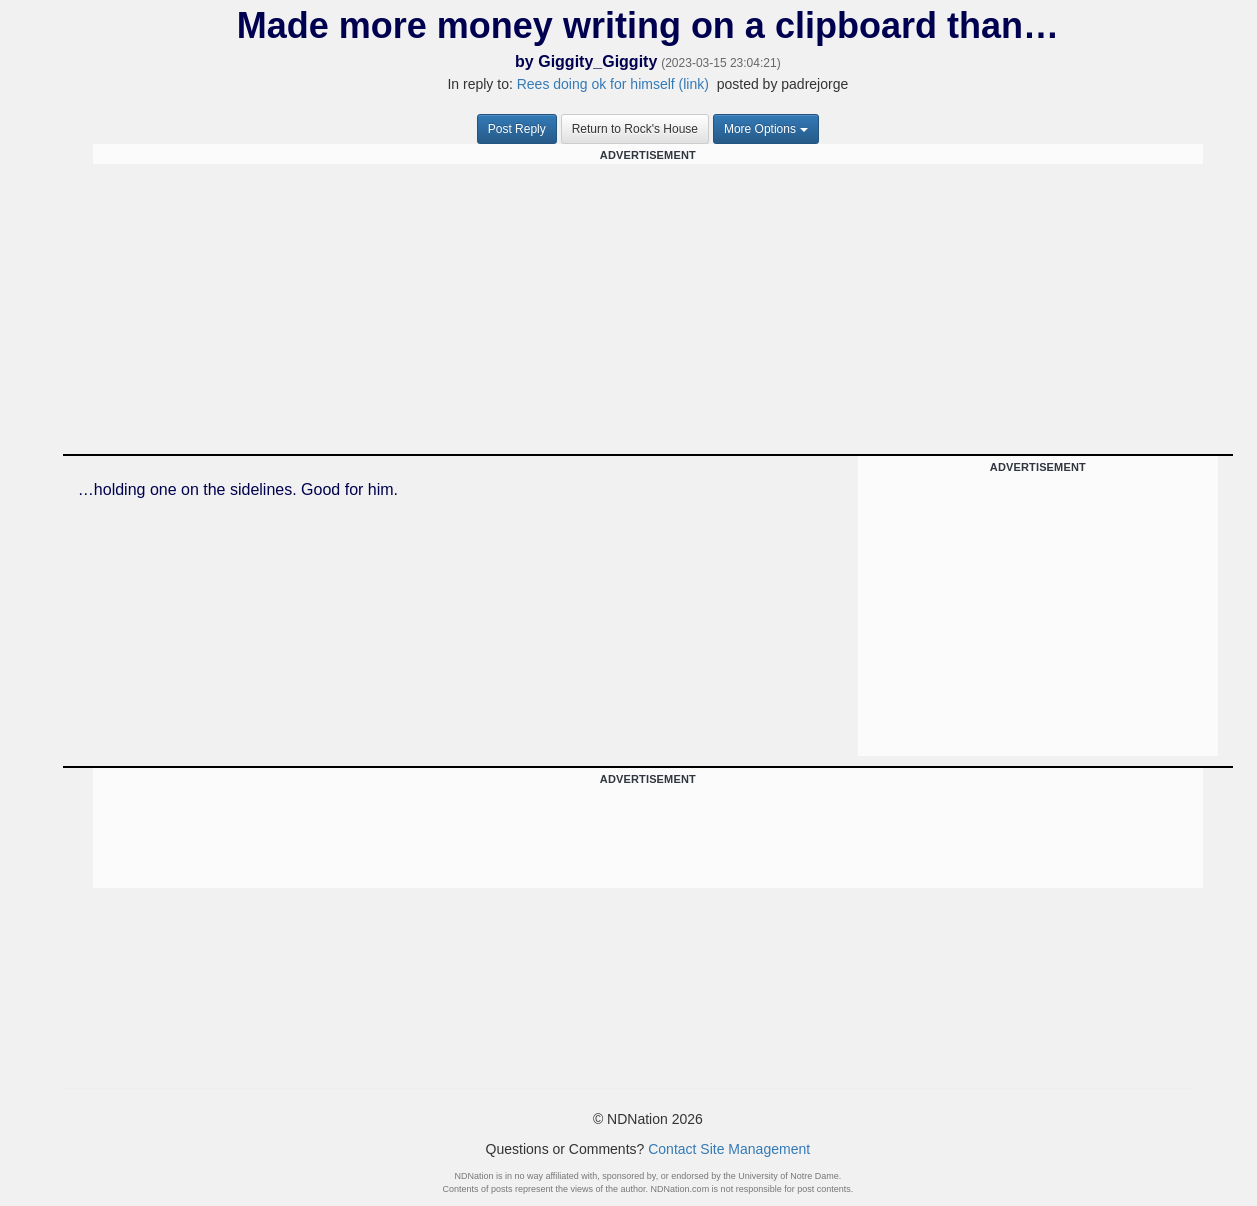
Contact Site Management (729, 1149)
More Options (766, 129)
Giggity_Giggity (597, 61)
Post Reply (517, 129)
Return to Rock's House (635, 129)
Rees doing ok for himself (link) (613, 84)
